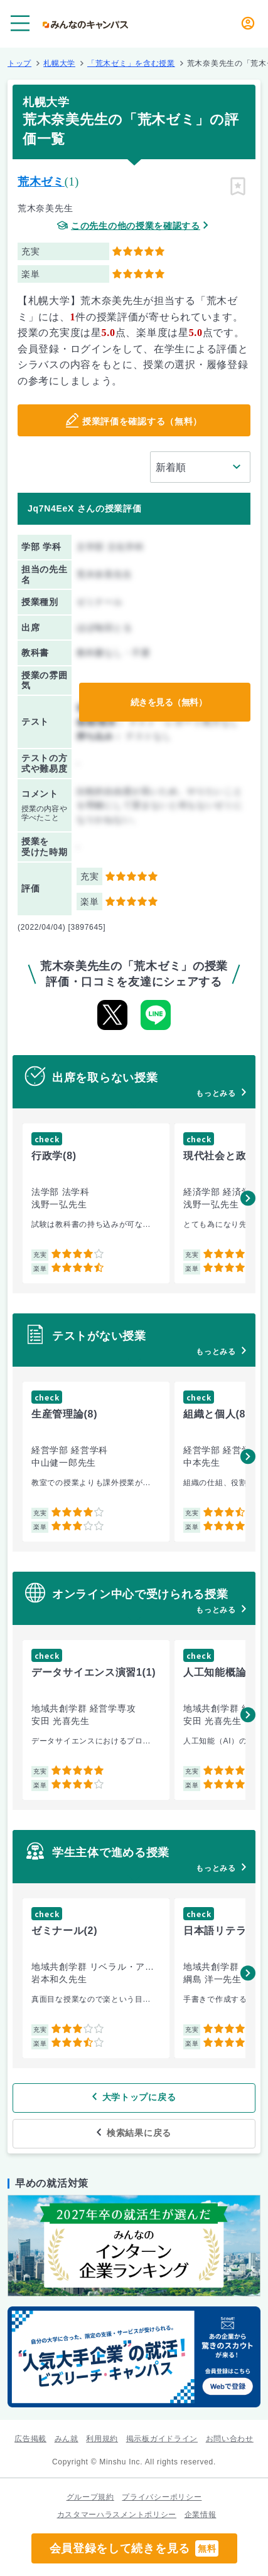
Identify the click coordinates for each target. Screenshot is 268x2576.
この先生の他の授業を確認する (135, 226)
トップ (19, 63)
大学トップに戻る (139, 2097)
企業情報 (201, 2514)
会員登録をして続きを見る (134, 2548)
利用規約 (102, 2438)
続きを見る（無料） (169, 702)
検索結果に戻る (139, 2133)
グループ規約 (90, 2497)
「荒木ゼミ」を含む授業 (131, 63)
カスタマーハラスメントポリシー (117, 2514)
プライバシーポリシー (161, 2497)
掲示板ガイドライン (162, 2438)
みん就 (66, 2438)
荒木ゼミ (41, 182)
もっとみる (216, 1093)
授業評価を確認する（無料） (142, 421)
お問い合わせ (230, 2438)
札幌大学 (59, 63)
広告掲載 (30, 2438)
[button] (247, 1198)
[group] (96, 1203)
